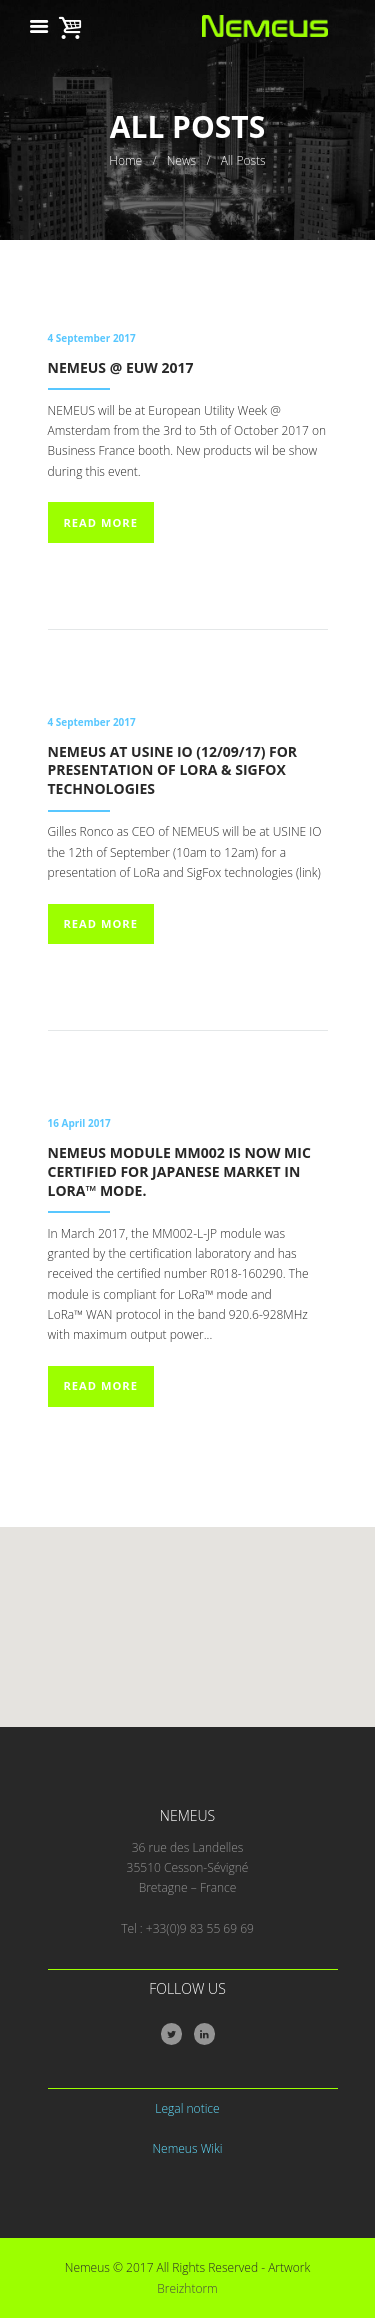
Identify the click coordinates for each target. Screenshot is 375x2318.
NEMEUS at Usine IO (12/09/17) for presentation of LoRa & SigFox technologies (173, 770)
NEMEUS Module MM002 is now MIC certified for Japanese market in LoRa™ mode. (179, 1171)
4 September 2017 (92, 338)
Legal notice (187, 2108)
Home (125, 160)
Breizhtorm (187, 2288)
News (182, 160)
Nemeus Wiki (187, 2148)
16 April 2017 (79, 1123)
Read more (100, 522)
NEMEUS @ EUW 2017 (121, 367)
